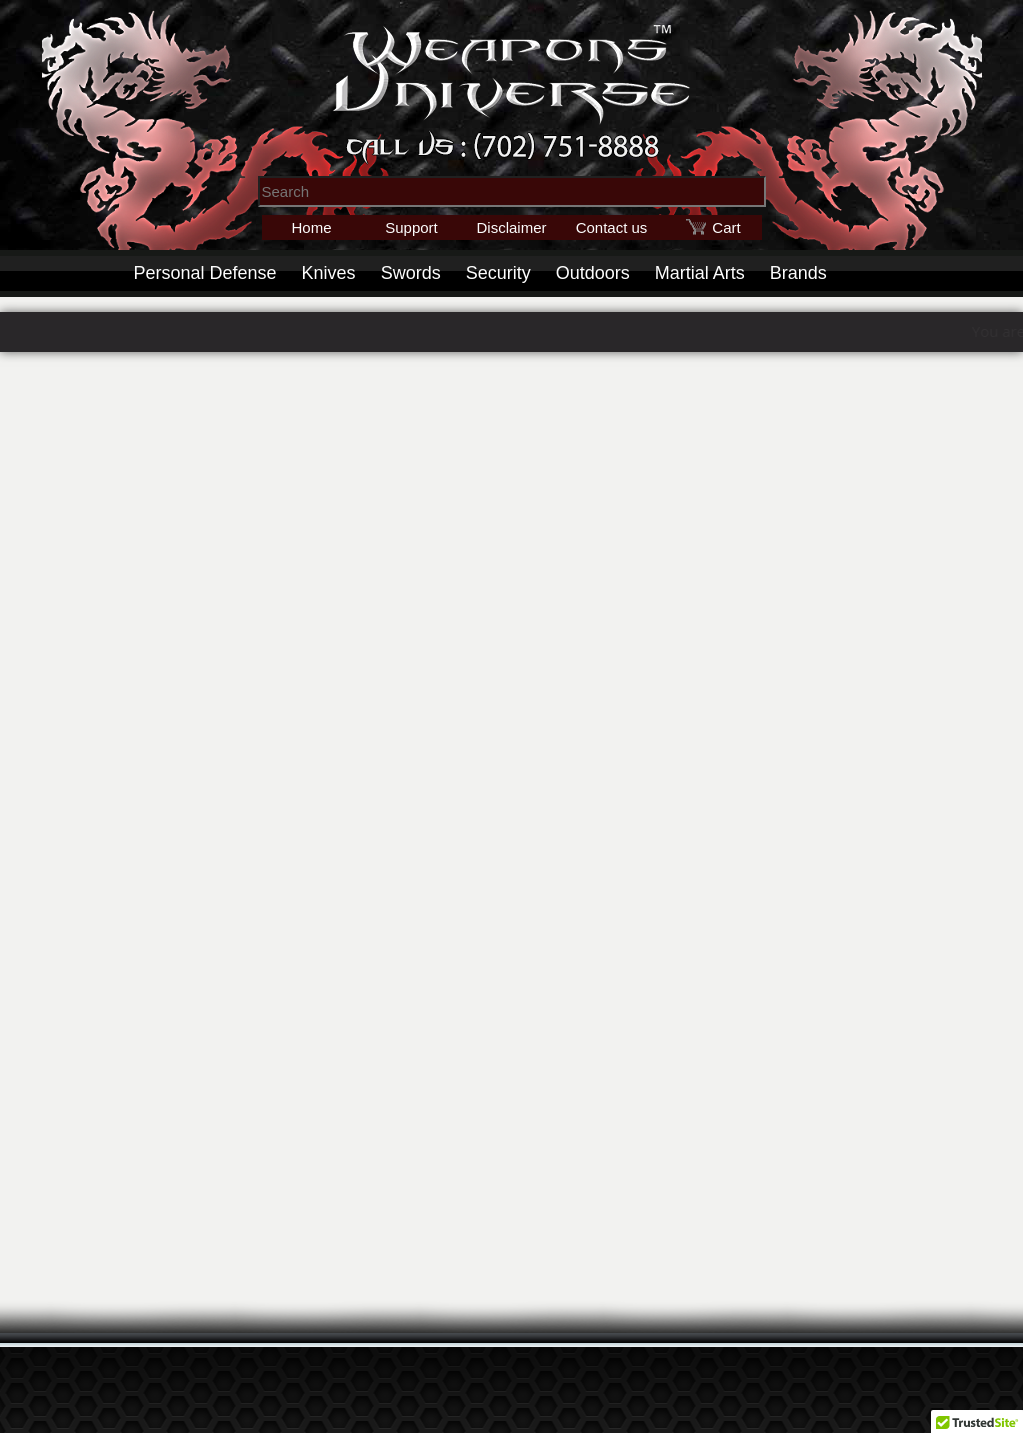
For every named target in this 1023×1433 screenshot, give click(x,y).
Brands (798, 273)
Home (311, 227)
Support (411, 227)
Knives (329, 273)
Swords (411, 273)
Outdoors (593, 273)
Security (498, 273)
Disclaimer (511, 227)
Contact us (612, 227)
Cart (726, 227)
